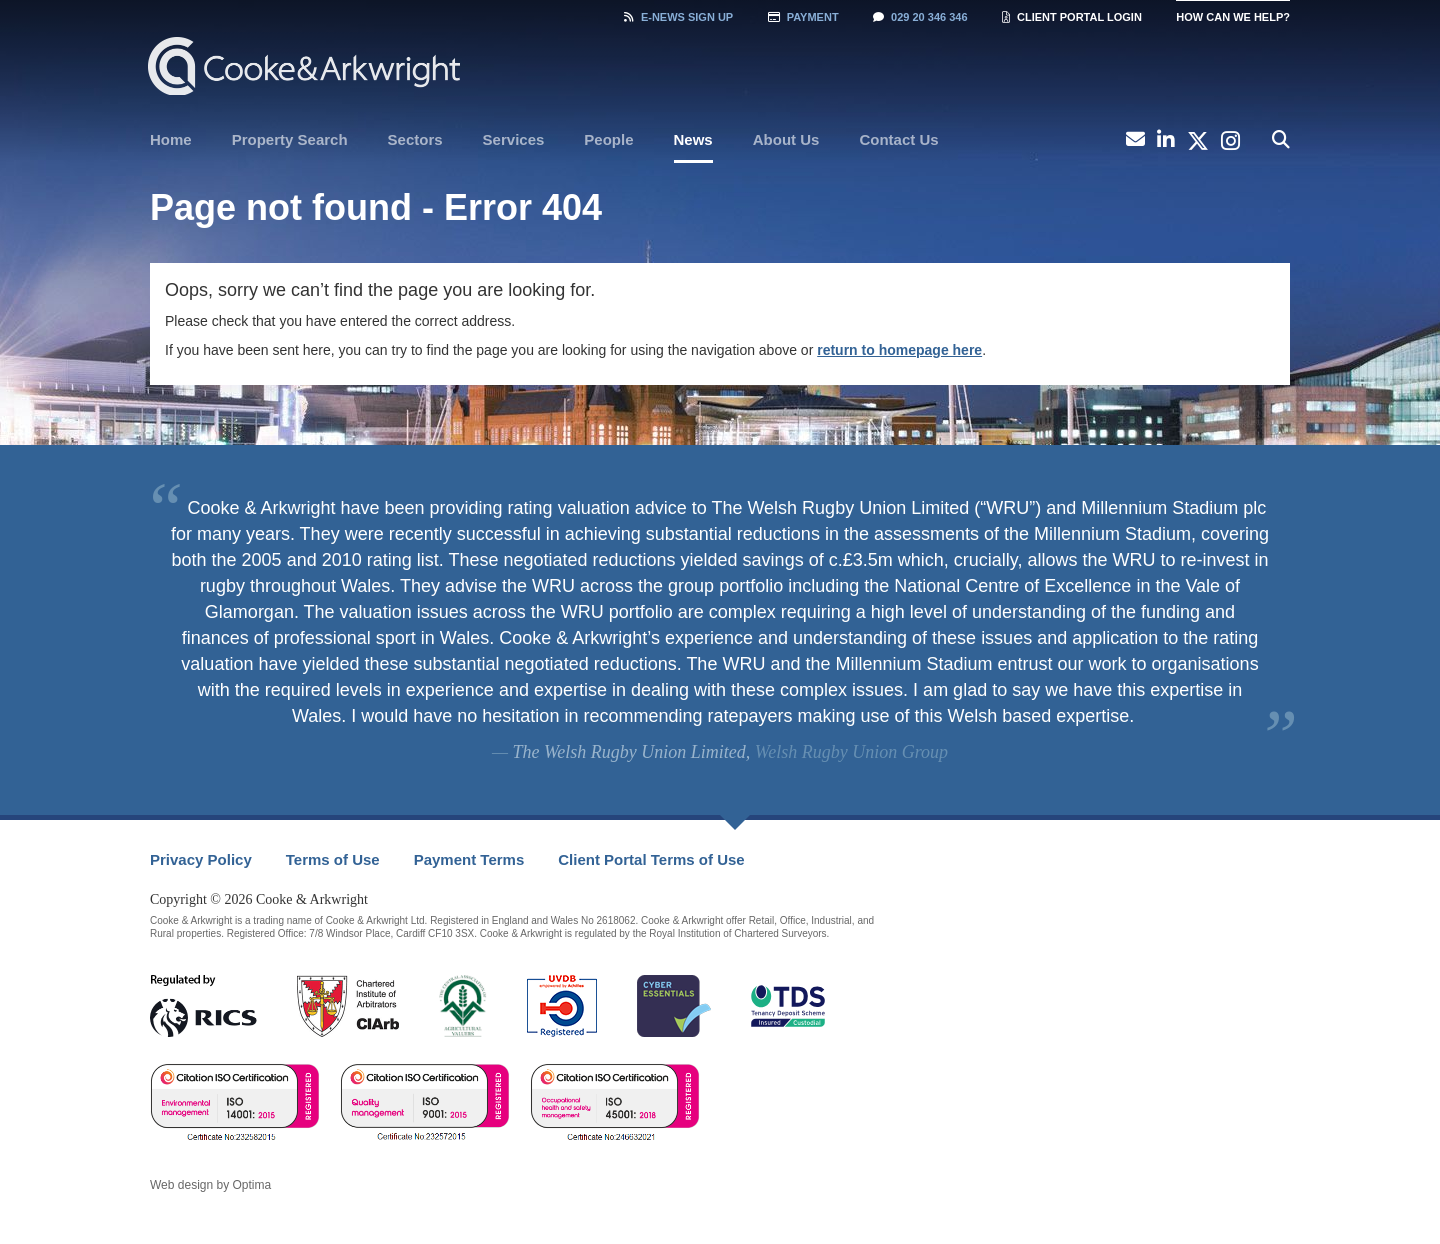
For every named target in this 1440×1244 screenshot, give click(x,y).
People (608, 139)
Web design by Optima (210, 1185)
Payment (803, 17)
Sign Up (678, 17)
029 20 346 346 (920, 17)
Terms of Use (333, 859)
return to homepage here (899, 350)
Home (171, 139)
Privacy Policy (201, 859)
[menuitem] (171, 140)
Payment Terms (469, 859)
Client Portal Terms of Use (651, 859)
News (693, 139)
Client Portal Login (1072, 17)
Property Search (290, 139)
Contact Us (898, 139)
